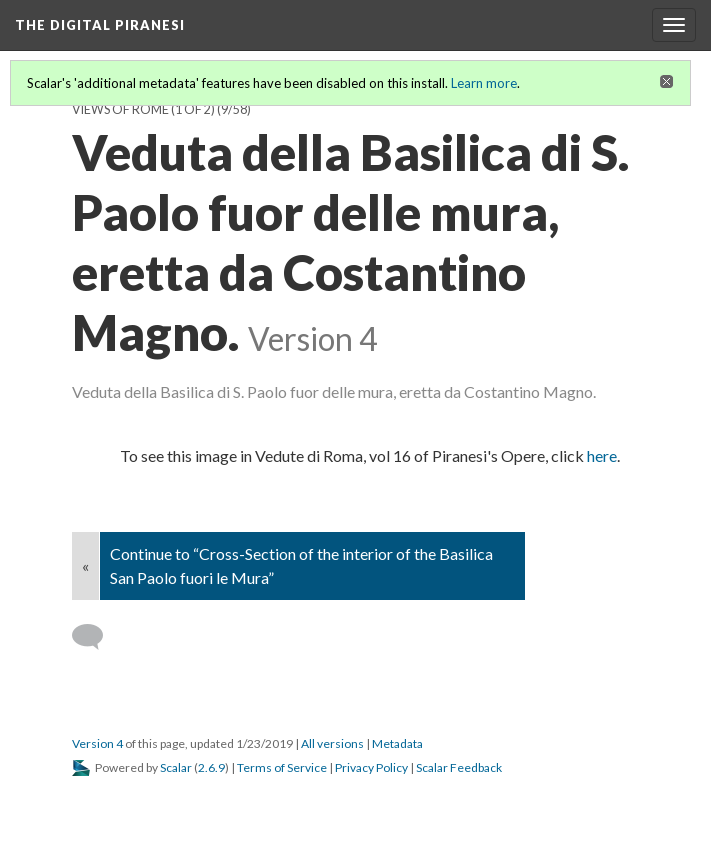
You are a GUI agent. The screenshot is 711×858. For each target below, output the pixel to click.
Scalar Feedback (459, 767)
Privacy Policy (371, 767)
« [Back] (85, 565)
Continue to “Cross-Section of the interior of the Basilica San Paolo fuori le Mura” (301, 565)
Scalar (176, 767)
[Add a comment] (96, 637)
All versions (332, 743)
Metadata (397, 743)
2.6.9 (211, 767)
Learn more (484, 83)
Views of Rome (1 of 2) (143, 109)
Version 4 (97, 743)
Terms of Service (282, 767)
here (602, 455)
